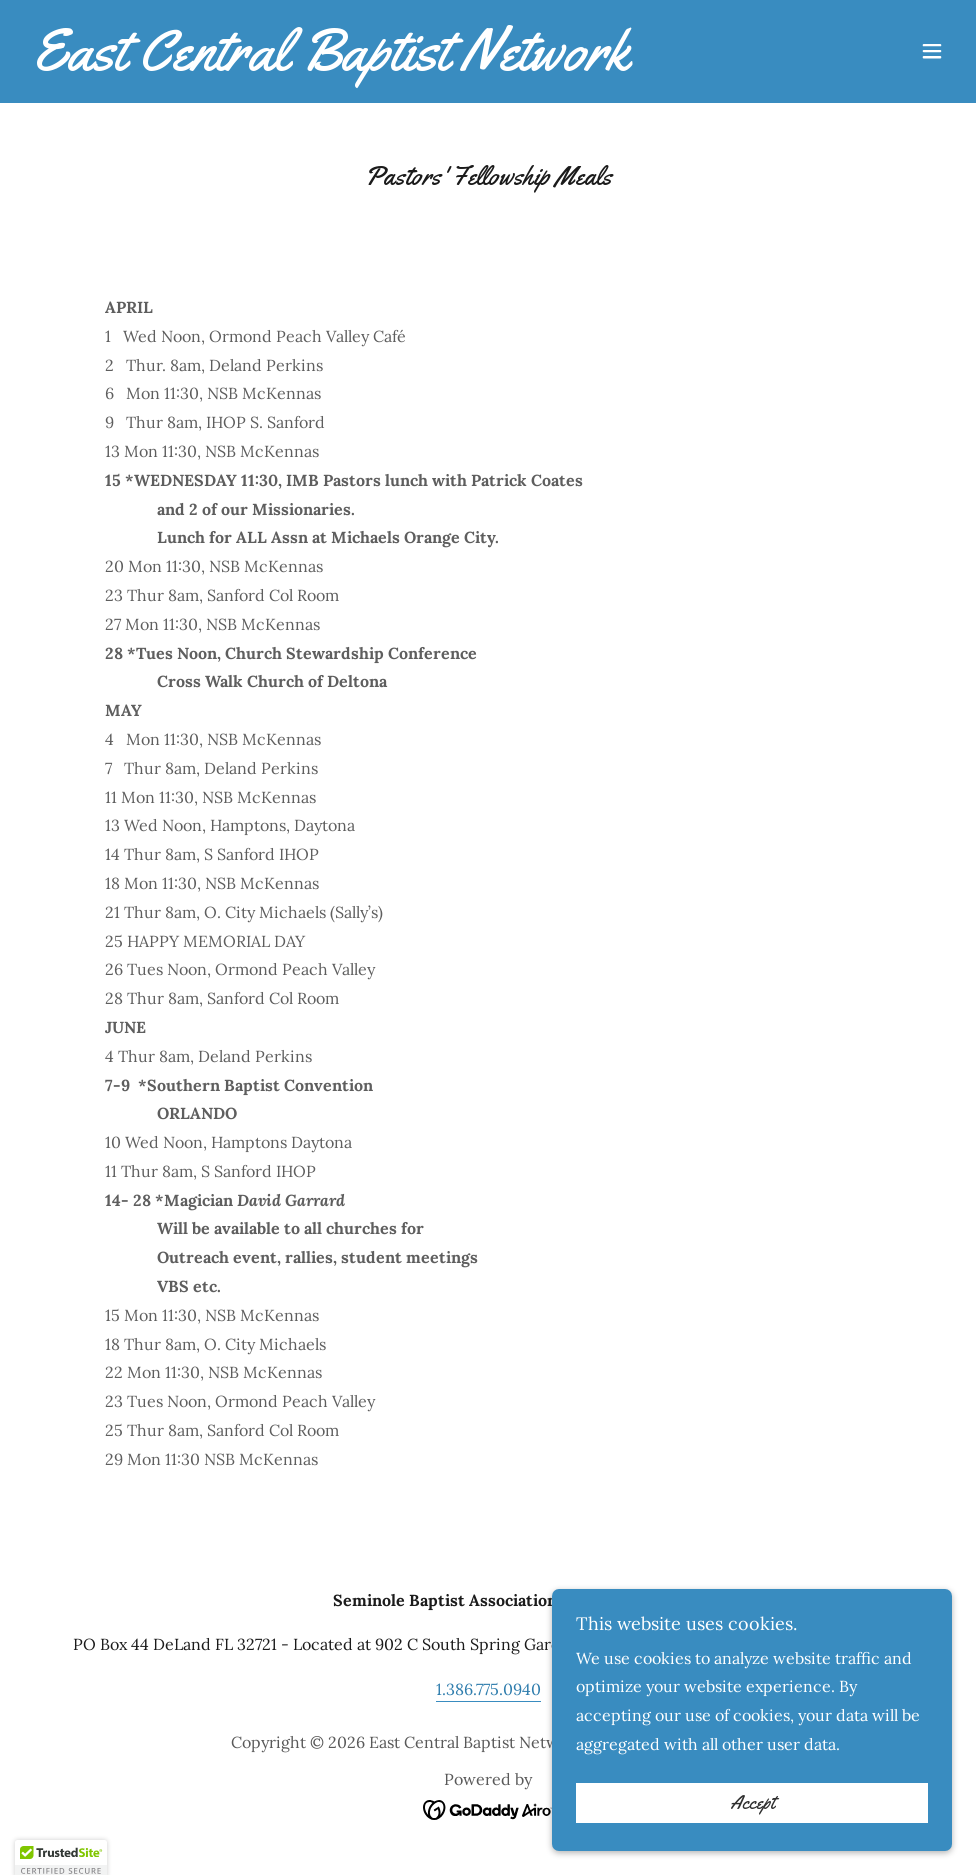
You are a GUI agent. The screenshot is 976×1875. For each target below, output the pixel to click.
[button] (932, 51)
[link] (326, 64)
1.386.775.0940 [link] (488, 1689)
